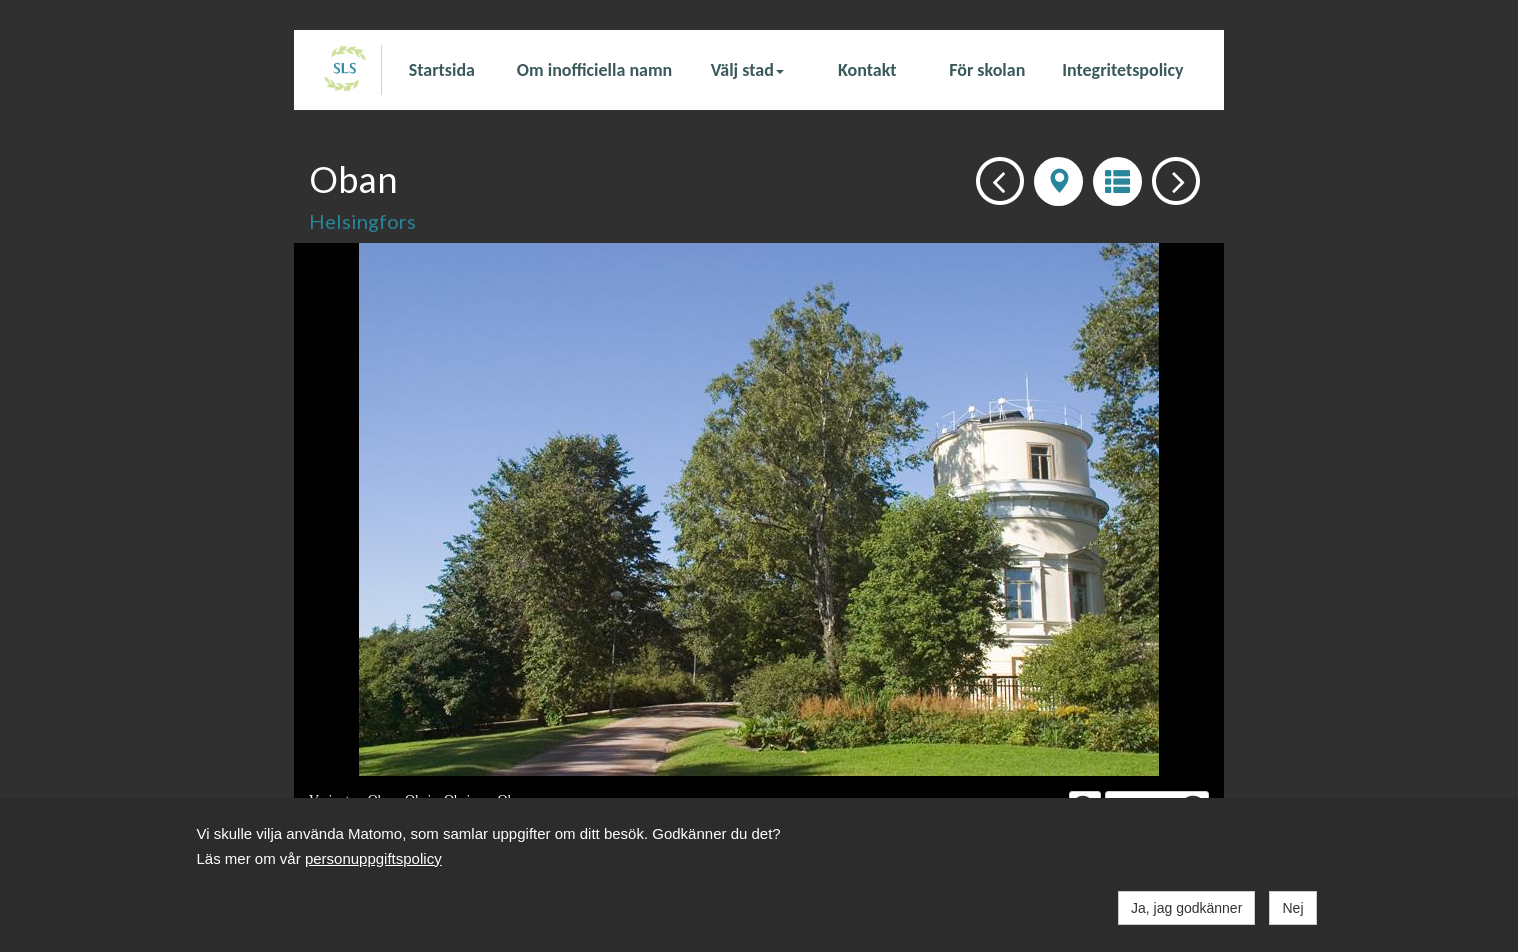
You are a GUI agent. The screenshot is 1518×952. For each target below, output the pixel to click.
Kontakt (867, 70)
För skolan (987, 70)
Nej (1292, 908)
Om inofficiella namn (594, 70)
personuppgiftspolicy (373, 858)
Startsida (442, 70)
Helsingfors (362, 221)
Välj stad (747, 70)
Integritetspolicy (1122, 70)
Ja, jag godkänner (1186, 908)
